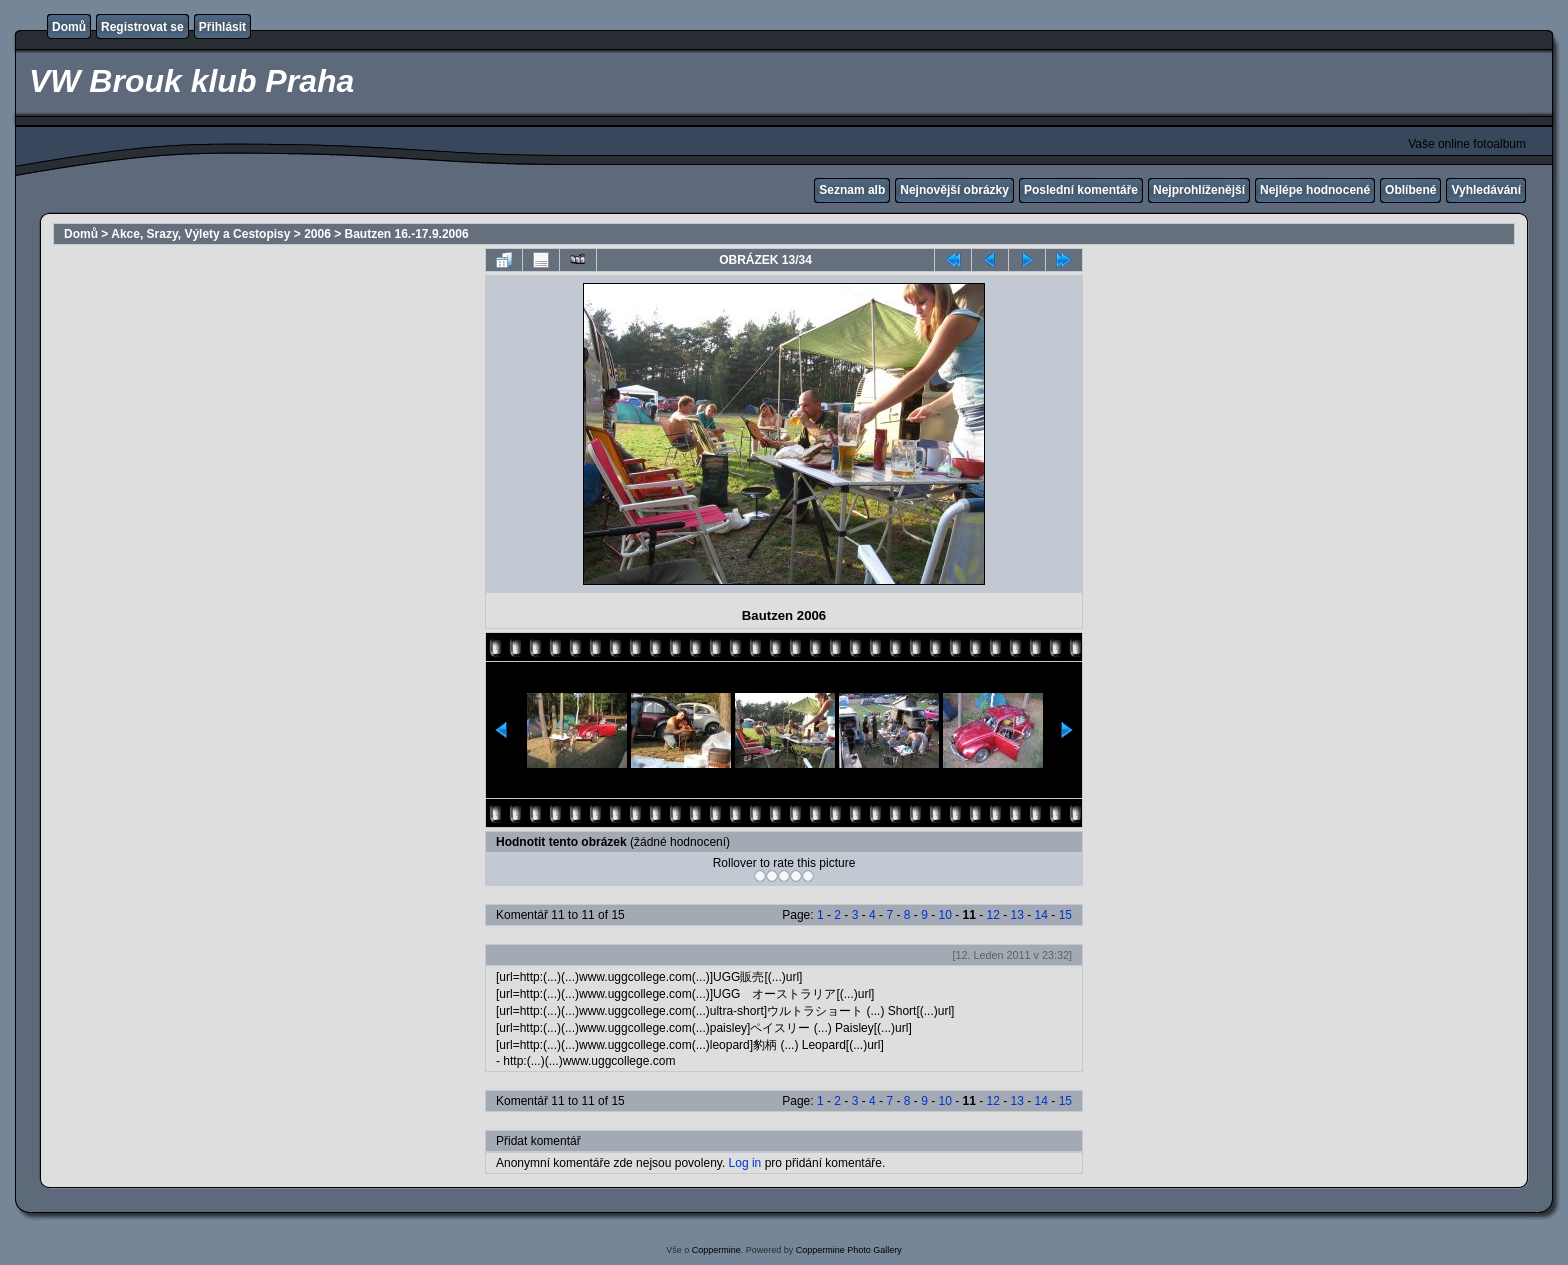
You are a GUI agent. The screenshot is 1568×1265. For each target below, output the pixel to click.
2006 (317, 234)
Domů (69, 27)
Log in (745, 1163)
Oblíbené (1410, 190)
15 (1065, 915)
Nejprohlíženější (1199, 190)
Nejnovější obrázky (954, 190)
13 (1017, 915)
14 (1041, 915)
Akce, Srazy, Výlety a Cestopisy (200, 234)
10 (944, 915)
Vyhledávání (1486, 190)
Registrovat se (142, 27)
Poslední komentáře (1081, 190)
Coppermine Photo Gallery (849, 1250)
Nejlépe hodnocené (1315, 190)
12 (993, 915)
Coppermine (716, 1250)
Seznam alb (852, 190)
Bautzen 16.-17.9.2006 (407, 234)
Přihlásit (222, 27)
